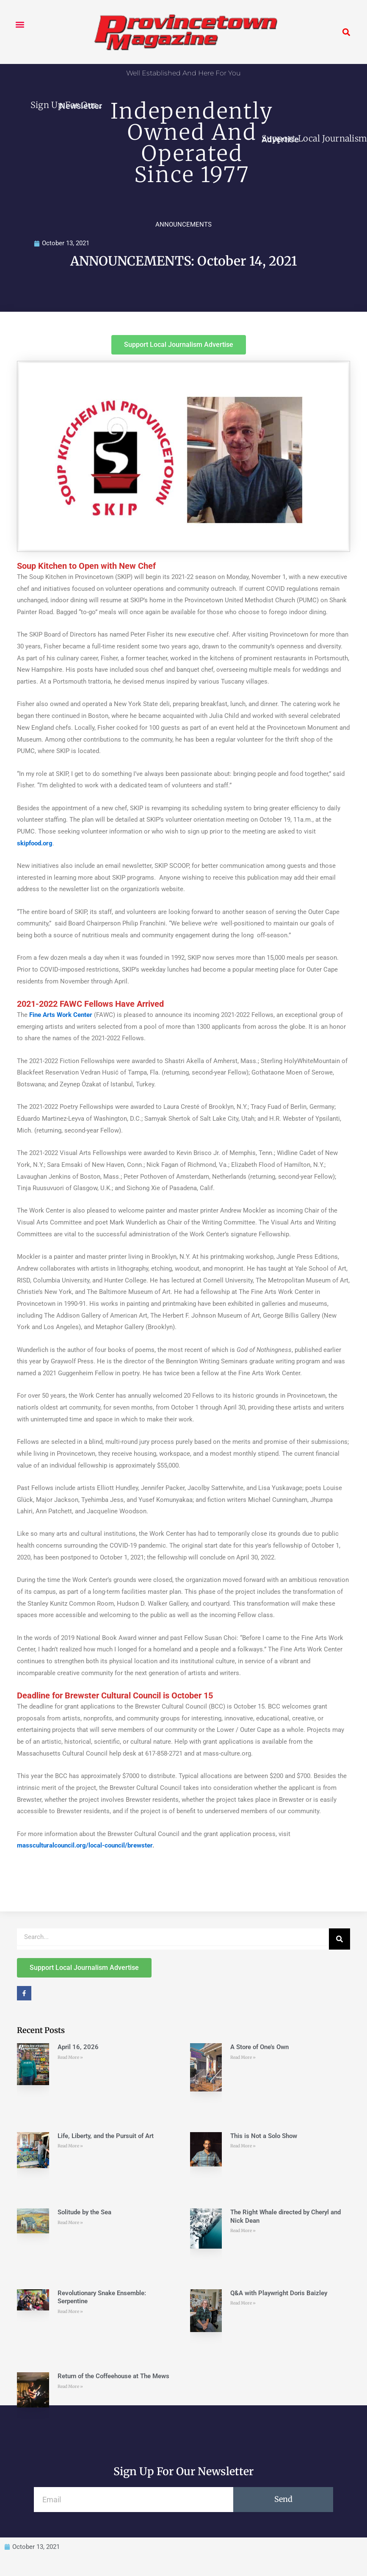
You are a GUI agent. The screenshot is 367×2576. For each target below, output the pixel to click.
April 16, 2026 (78, 2047)
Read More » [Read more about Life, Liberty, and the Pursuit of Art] (70, 2146)
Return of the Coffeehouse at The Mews (113, 2376)
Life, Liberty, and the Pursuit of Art (106, 2136)
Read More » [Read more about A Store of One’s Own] (243, 2057)
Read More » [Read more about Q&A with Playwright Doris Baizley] (243, 2303)
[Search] (339, 1939)
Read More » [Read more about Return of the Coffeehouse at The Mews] (70, 2386)
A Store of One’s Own (259, 2047)
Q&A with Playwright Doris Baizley (278, 2293)
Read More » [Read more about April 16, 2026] (70, 2057)
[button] (20, 24)
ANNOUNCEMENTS (183, 224)
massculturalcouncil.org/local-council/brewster (84, 1845)
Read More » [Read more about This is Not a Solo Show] (243, 2146)
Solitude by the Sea (84, 2212)
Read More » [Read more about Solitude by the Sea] (70, 2222)
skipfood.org (34, 843)
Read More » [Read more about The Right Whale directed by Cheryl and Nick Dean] (243, 2230)
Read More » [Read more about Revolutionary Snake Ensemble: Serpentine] (70, 2311)
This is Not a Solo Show (263, 2136)
